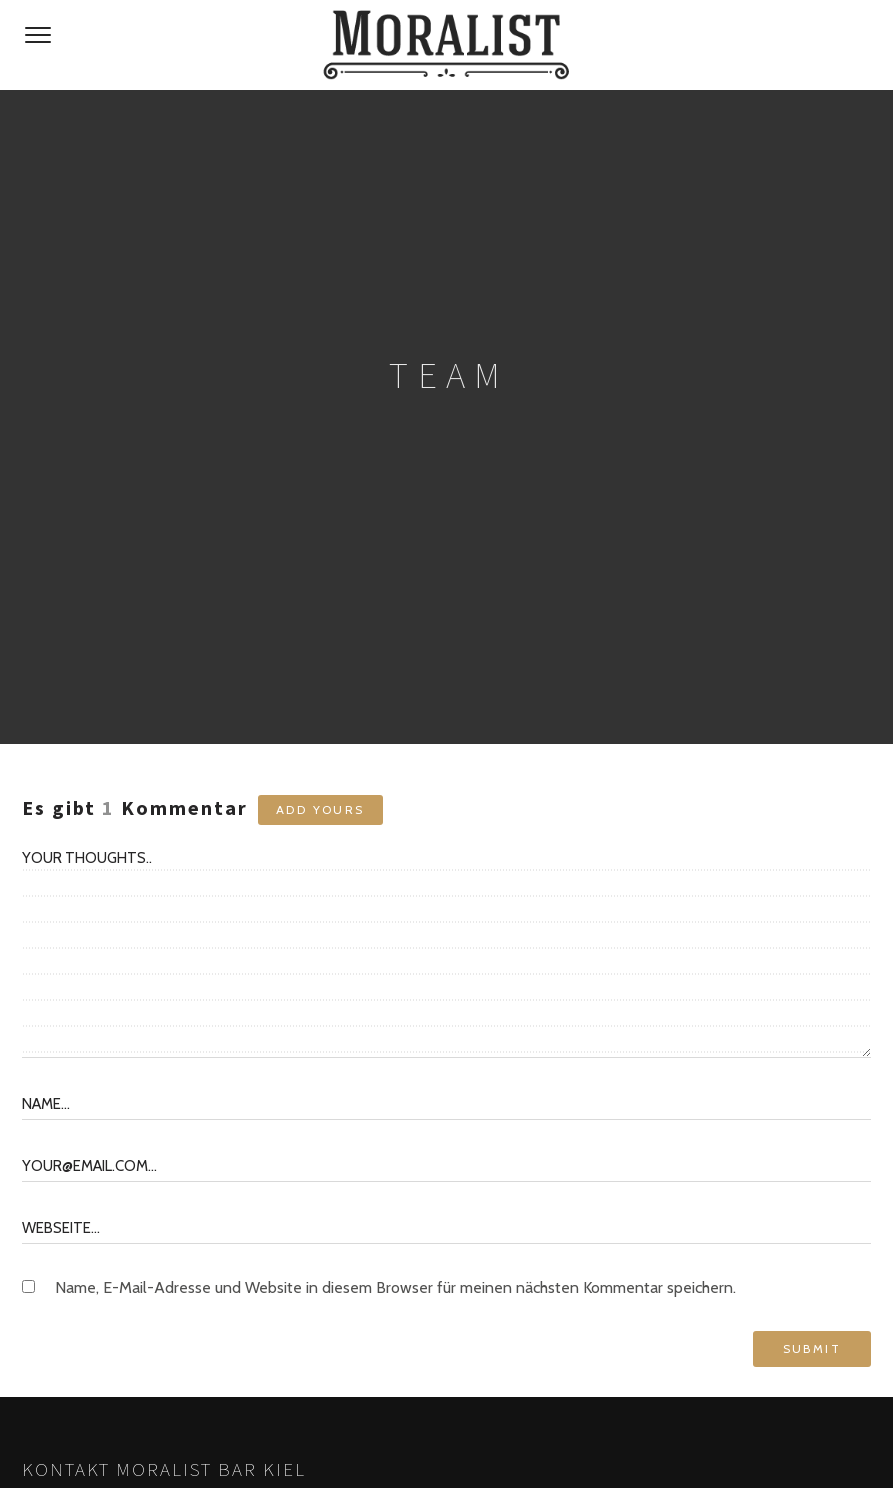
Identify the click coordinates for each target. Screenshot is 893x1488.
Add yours (320, 809)
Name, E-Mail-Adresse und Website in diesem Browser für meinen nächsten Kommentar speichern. (395, 1287)
